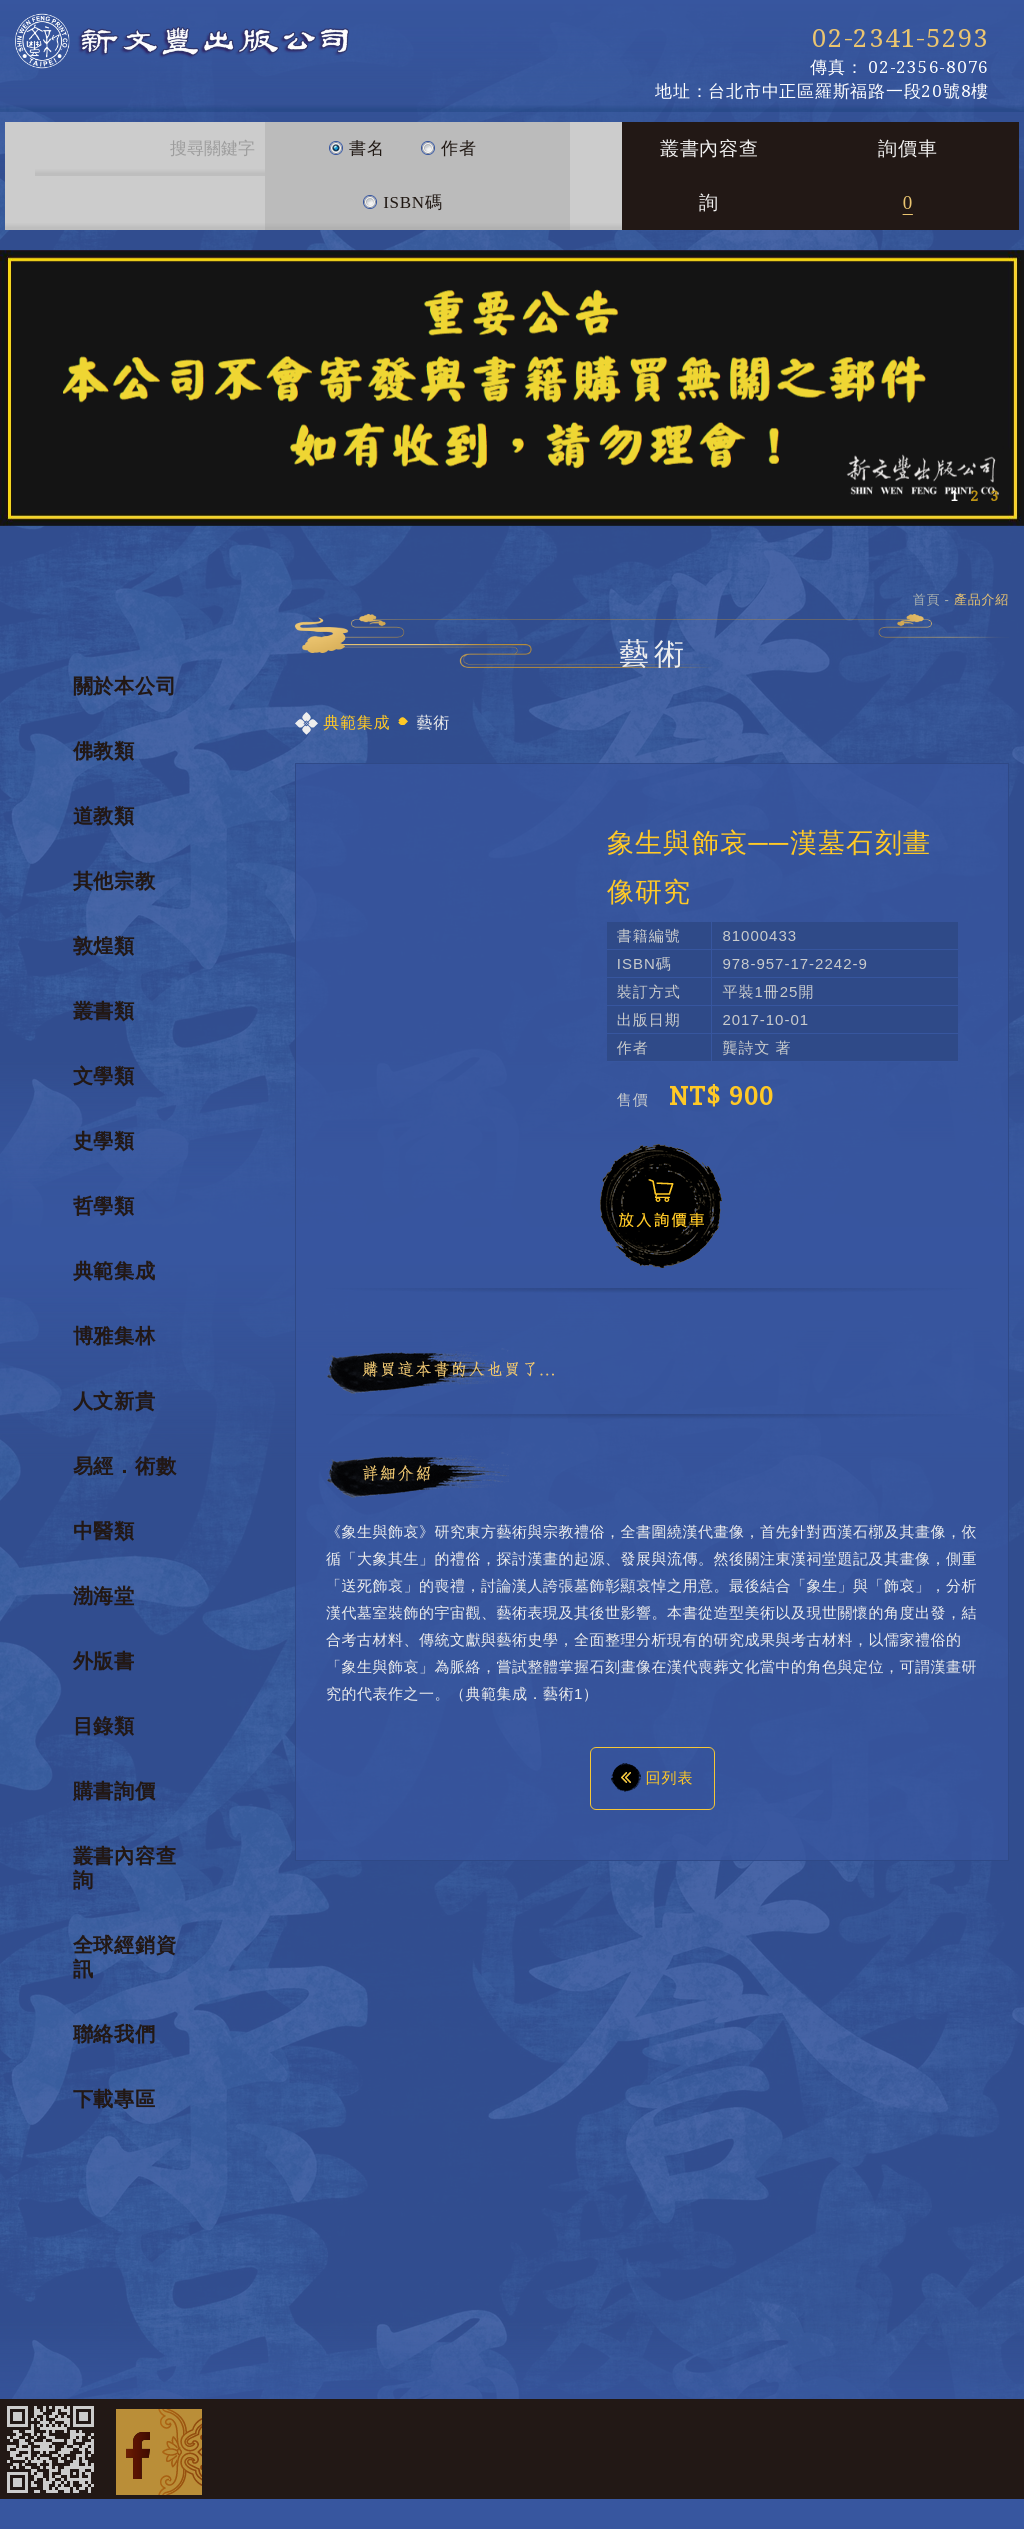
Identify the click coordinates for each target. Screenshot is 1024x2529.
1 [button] (954, 496)
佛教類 (104, 751)
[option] (512, 388)
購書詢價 (114, 1791)
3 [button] (994, 496)
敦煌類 (104, 946)
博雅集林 (114, 1336)
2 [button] (974, 496)
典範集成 (114, 1271)
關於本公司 (125, 686)
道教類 (104, 816)
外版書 (104, 1661)
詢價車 (907, 175)
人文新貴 (114, 1401)
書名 (356, 140)
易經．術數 (125, 1466)
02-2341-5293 (900, 38)
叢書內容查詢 (709, 175)
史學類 (104, 1141)
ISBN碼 (402, 194)
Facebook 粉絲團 (159, 2449)
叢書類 (104, 1011)
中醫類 (104, 1531)
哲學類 (104, 1206)
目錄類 (104, 1726)
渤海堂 (104, 1596)
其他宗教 (114, 881)
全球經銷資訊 (125, 1957)
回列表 (652, 1776)
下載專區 (114, 2099)
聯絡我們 (114, 2034)
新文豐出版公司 (240, 50)
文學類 (104, 1076)
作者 (448, 140)
